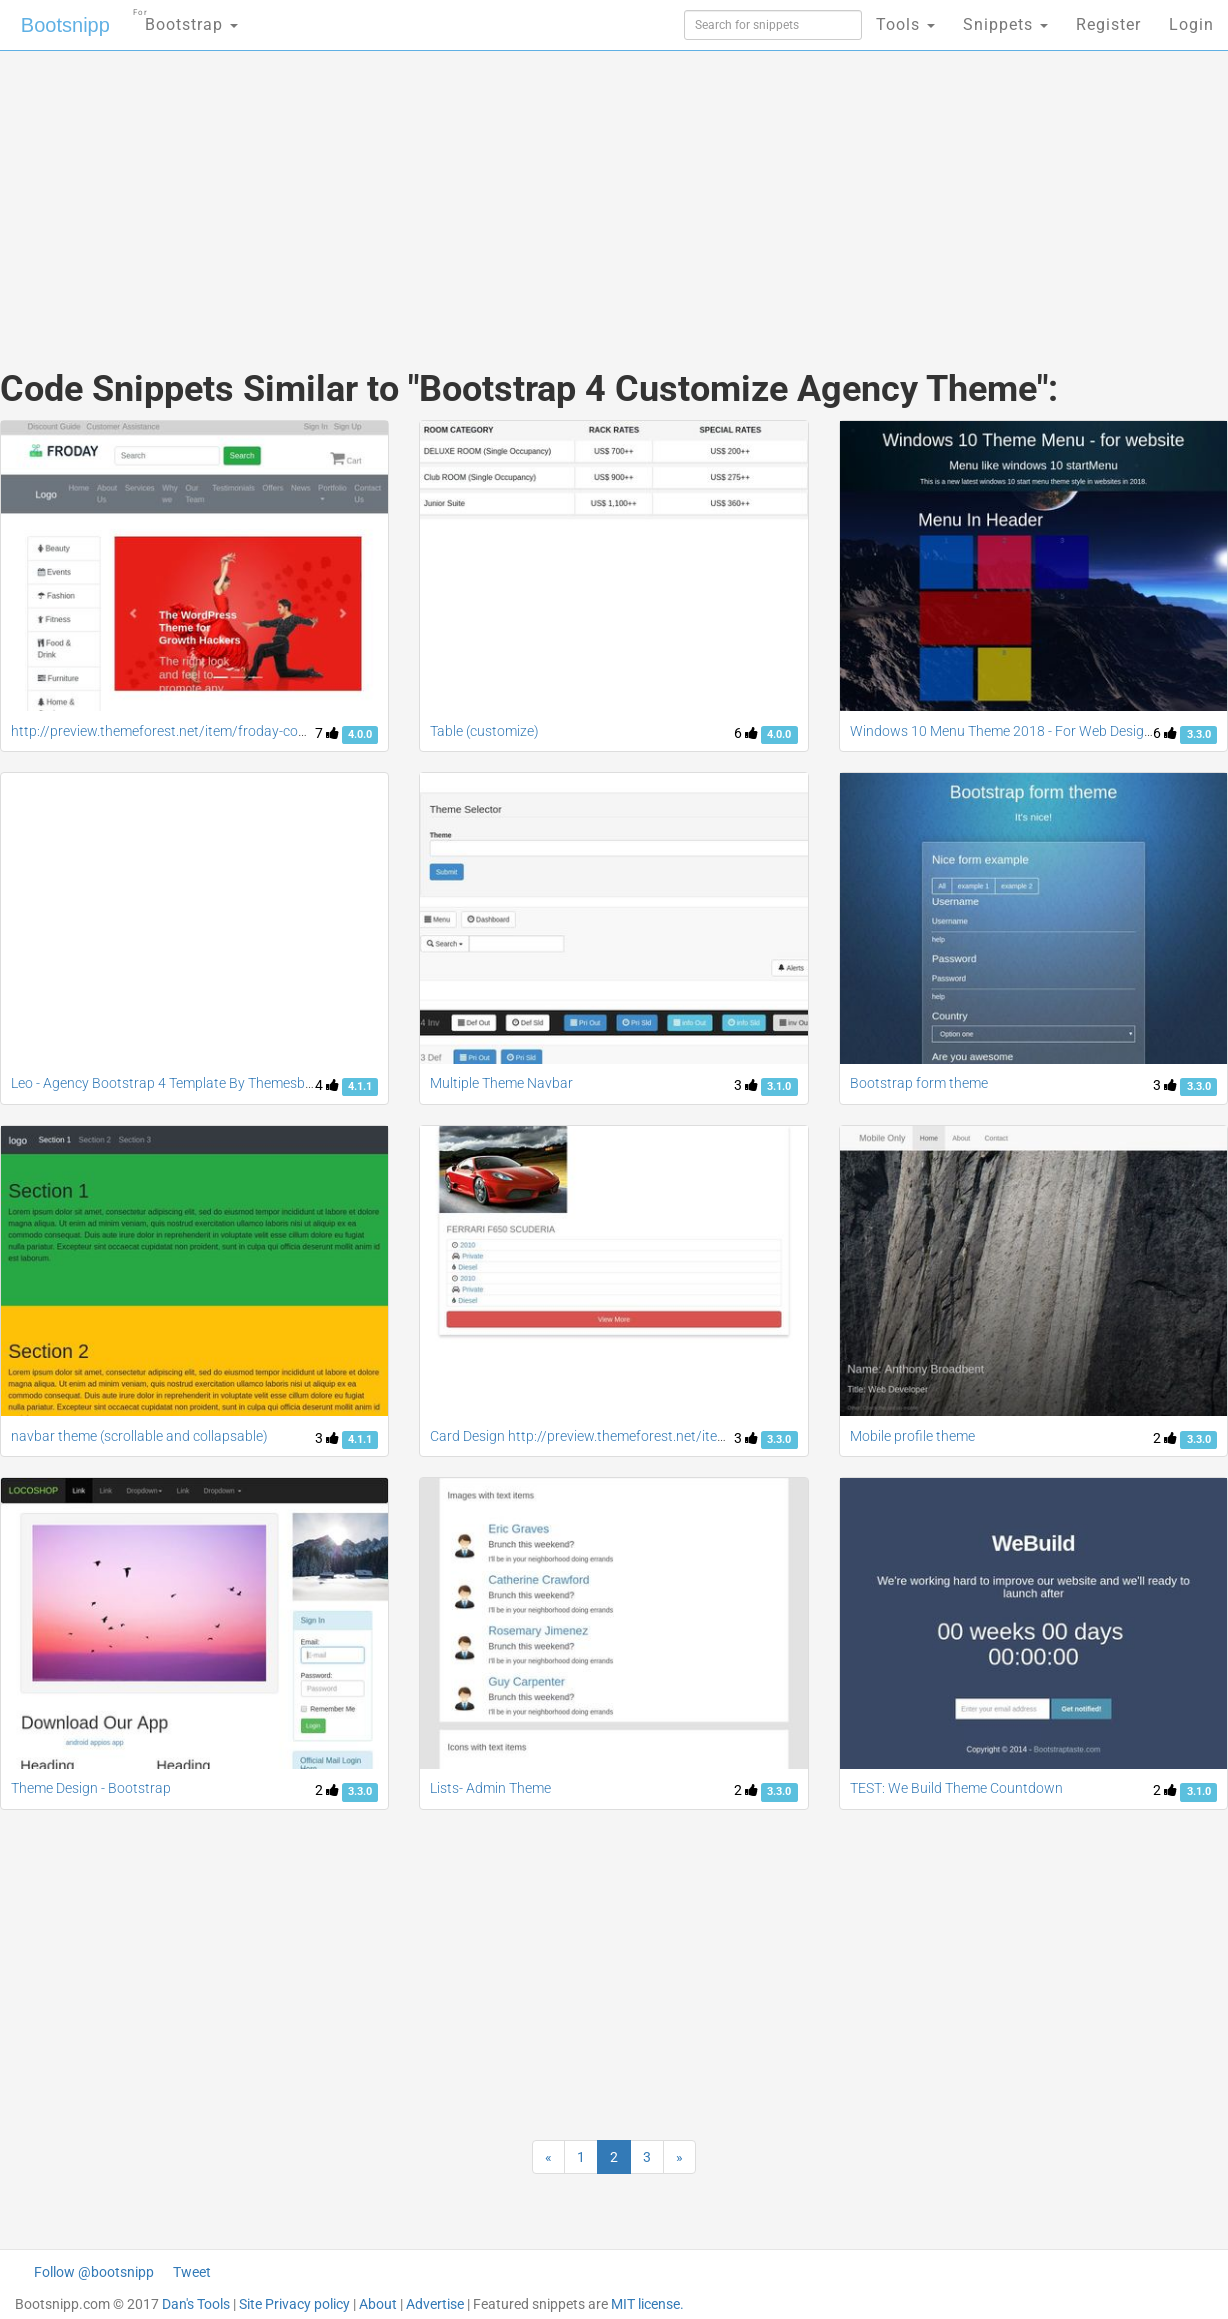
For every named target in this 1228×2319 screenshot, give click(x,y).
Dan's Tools (196, 2304)
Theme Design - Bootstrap (91, 1788)
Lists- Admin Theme (490, 1788)
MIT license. (647, 2304)
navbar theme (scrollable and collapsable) (139, 1436)
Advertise (435, 2304)
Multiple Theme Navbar (501, 1083)
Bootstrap (185, 18)
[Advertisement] (464, 190)
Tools (905, 24)
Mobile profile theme (912, 1436)
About (378, 2304)
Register (1108, 24)
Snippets (1005, 24)
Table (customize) (484, 731)
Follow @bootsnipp (94, 2272)
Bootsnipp (65, 25)
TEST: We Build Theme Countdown (956, 1788)
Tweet (192, 2272)
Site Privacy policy (294, 2304)
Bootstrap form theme (919, 1083)
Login (1191, 24)
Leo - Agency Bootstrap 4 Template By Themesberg (168, 1083)
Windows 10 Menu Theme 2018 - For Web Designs (1004, 731)
